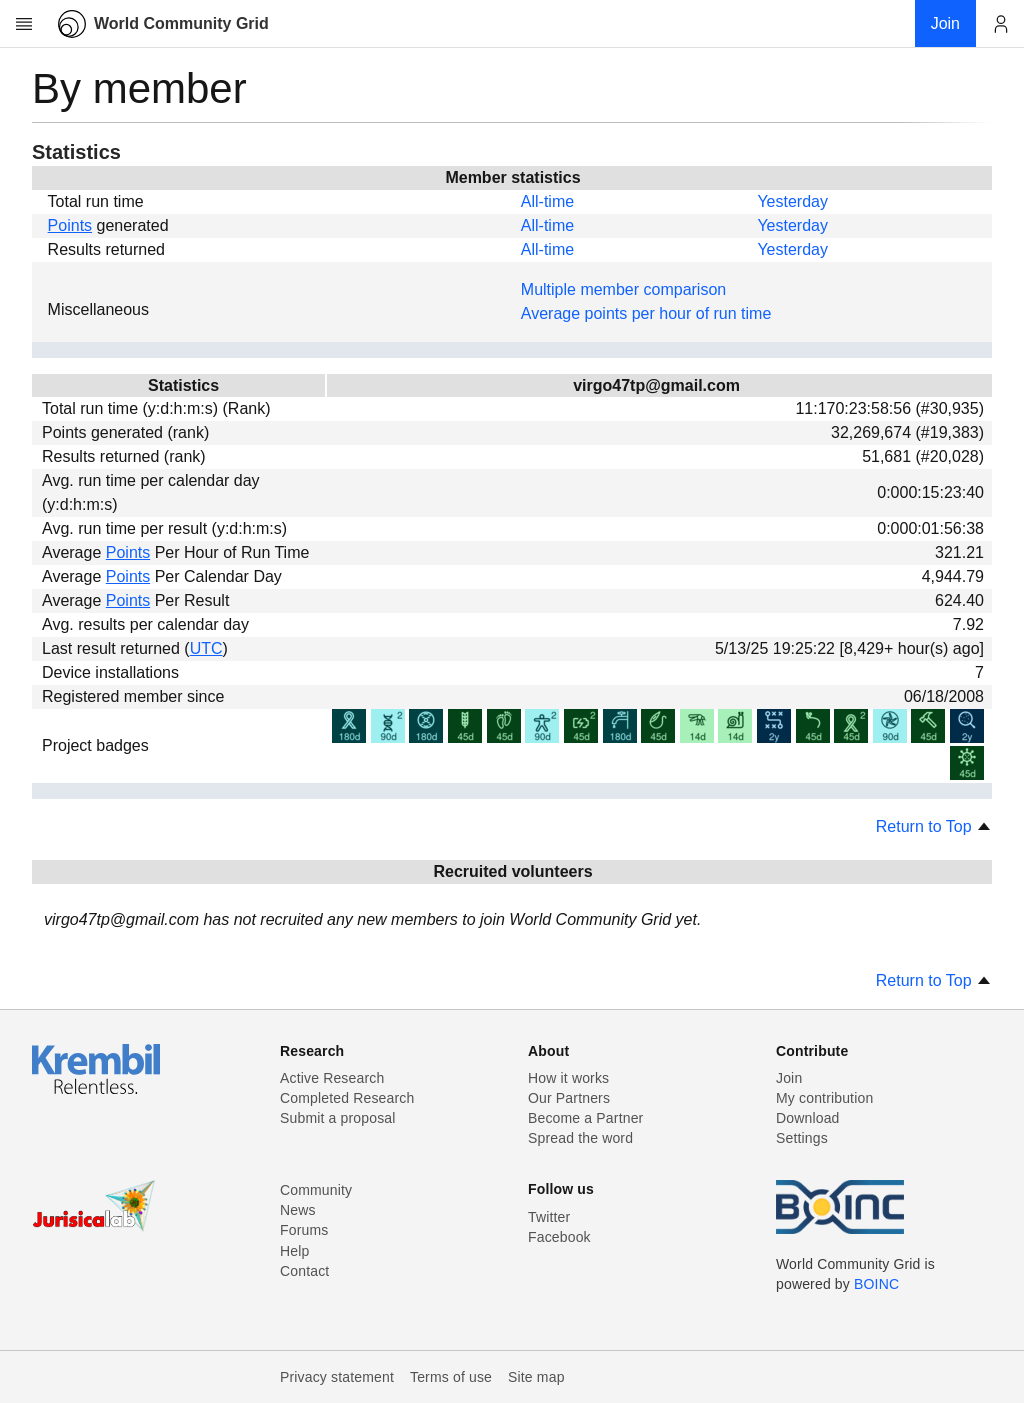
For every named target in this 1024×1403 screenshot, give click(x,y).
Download (808, 1118)
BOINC (876, 1284)
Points (70, 225)
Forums (304, 1230)
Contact (304, 1271)
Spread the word (580, 1138)
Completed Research (347, 1098)
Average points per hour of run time (646, 313)
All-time (547, 201)
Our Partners (569, 1098)
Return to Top (934, 826)
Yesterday (792, 201)
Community (316, 1190)
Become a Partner (585, 1118)
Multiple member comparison (623, 289)
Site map (536, 1377)
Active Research (332, 1078)
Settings (802, 1138)
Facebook (559, 1237)
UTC (206, 648)
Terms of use (451, 1377)
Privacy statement (337, 1377)
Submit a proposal (338, 1118)
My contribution (824, 1098)
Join (789, 1078)
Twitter (549, 1217)
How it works (568, 1078)
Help (294, 1251)
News (298, 1210)
